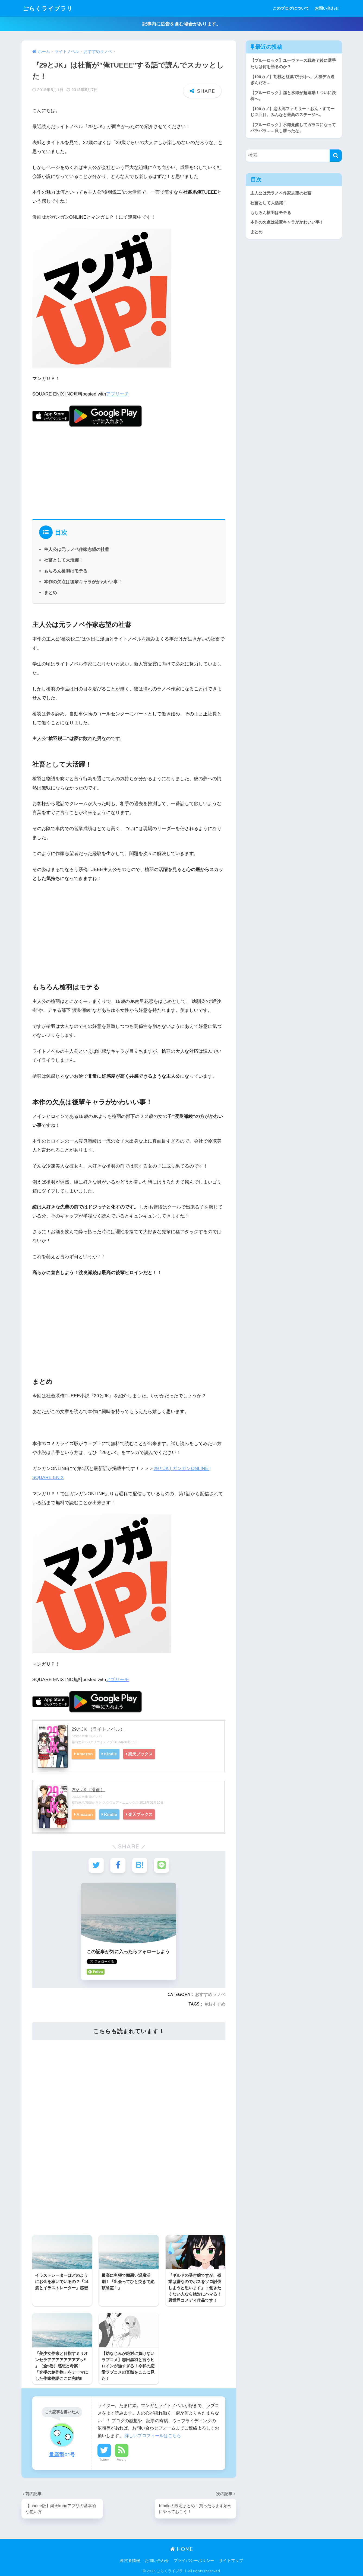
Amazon (85, 1753)
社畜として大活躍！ (63, 559)
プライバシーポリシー (193, 2560)
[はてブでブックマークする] (139, 1864)
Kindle (111, 1753)
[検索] (336, 156)
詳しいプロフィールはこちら (153, 2434)
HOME (181, 2548)
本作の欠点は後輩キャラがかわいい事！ (83, 581)
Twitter (104, 2459)
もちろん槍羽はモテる (65, 570)
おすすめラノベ (210, 1993)
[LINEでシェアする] (161, 1864)
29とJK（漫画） (88, 1789)
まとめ (50, 592)
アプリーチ (117, 394)
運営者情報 (130, 2560)
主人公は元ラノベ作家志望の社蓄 (76, 549)
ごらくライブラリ (50, 8)
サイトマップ (231, 2560)
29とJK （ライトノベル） (98, 1728)
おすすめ (216, 2003)
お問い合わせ (327, 8)
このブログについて (291, 8)
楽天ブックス (143, 1753)
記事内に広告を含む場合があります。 (181, 24)
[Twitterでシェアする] (96, 1864)
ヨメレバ (95, 1736)
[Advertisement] (129, 470)
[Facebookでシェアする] (118, 1864)
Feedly (121, 2459)
